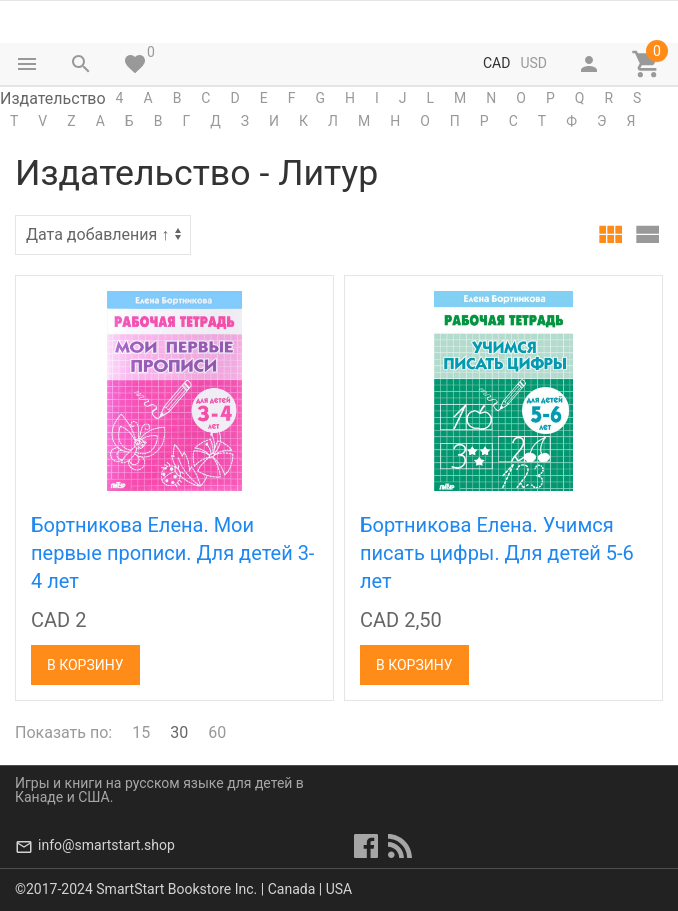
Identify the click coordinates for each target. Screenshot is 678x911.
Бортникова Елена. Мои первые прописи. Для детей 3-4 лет (172, 553)
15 (141, 732)
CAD (496, 63)
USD (533, 63)
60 (217, 732)
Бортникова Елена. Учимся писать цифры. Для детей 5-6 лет (497, 553)
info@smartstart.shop (106, 845)
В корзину (85, 665)
